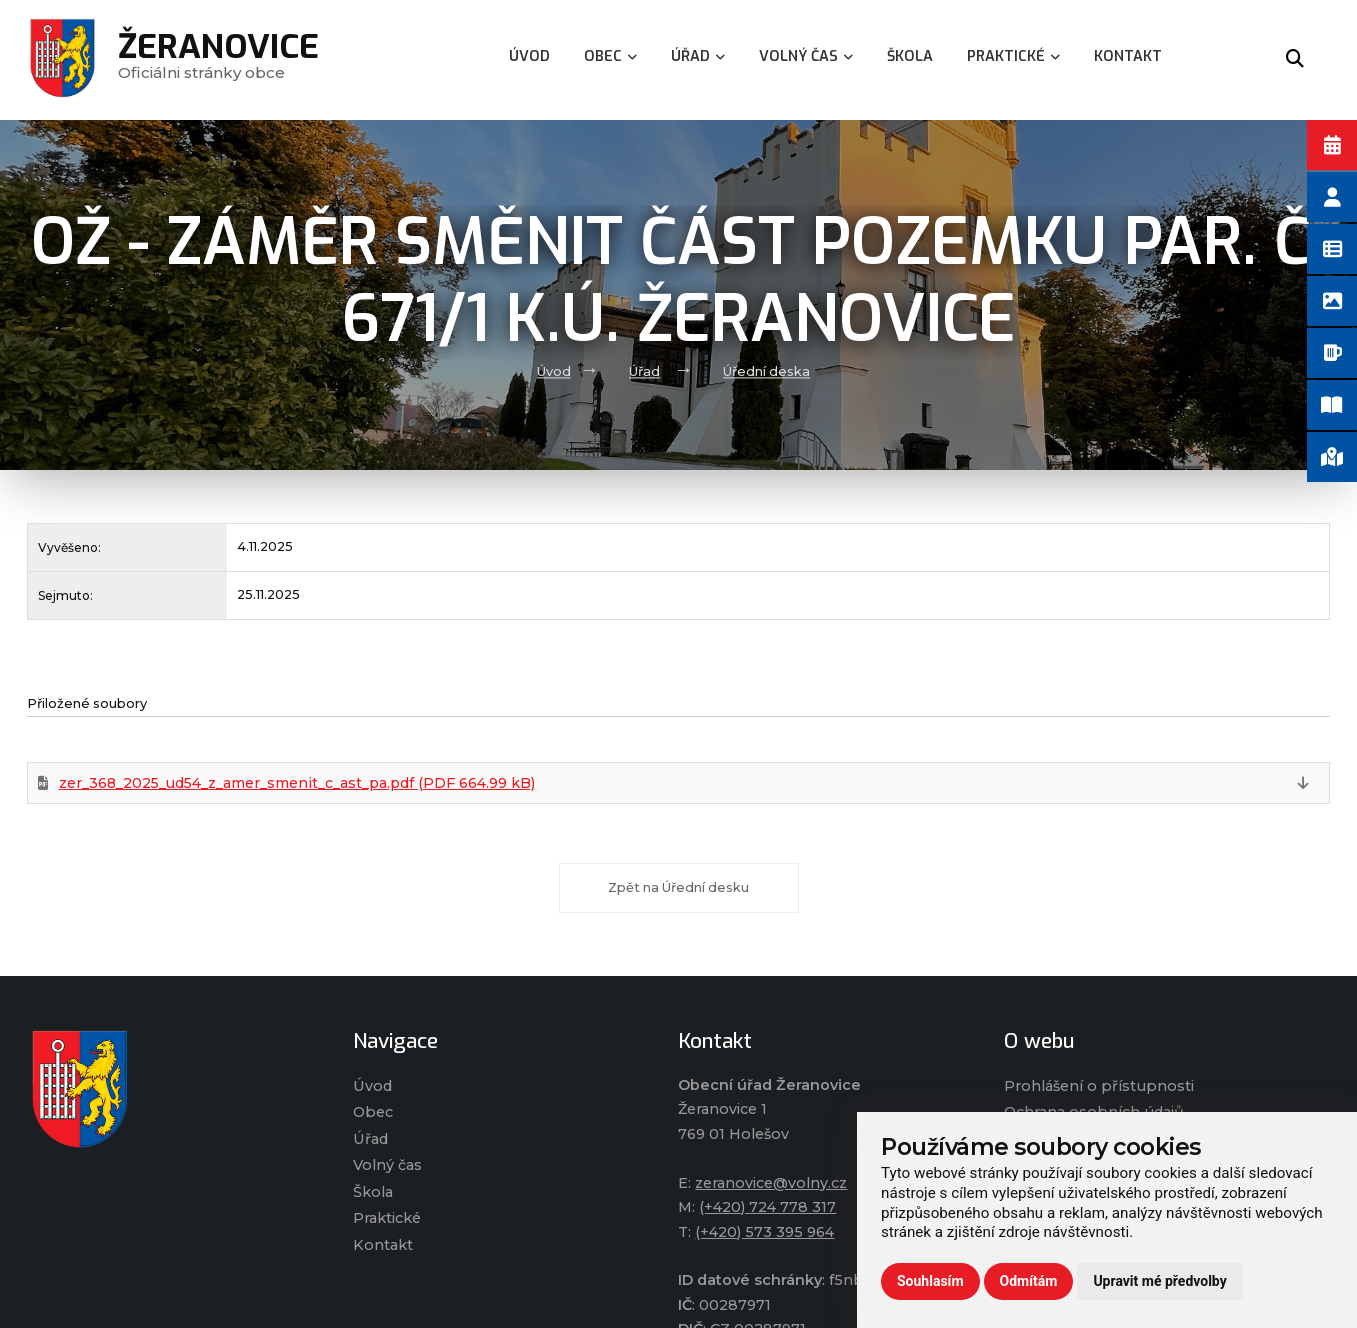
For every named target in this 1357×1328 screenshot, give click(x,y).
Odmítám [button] (1029, 1281)
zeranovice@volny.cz (771, 1183)
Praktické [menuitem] (1013, 56)
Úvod (554, 371)
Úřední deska (766, 371)
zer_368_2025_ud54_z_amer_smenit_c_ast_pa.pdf (297, 783)
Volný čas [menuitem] (806, 56)
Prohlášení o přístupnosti (1099, 1086)
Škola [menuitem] (910, 56)
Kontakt (383, 1245)
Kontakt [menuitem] (1128, 56)
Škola (373, 1192)
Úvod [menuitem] (529, 56)
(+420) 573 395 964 (764, 1232)
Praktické (387, 1218)
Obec (373, 1112)
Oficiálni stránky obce (218, 59)
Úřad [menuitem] (698, 56)
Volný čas (387, 1165)
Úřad (644, 371)
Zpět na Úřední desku (678, 887)
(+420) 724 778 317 (767, 1207)
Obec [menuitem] (610, 56)
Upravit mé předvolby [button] (1159, 1281)
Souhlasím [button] (930, 1281)
